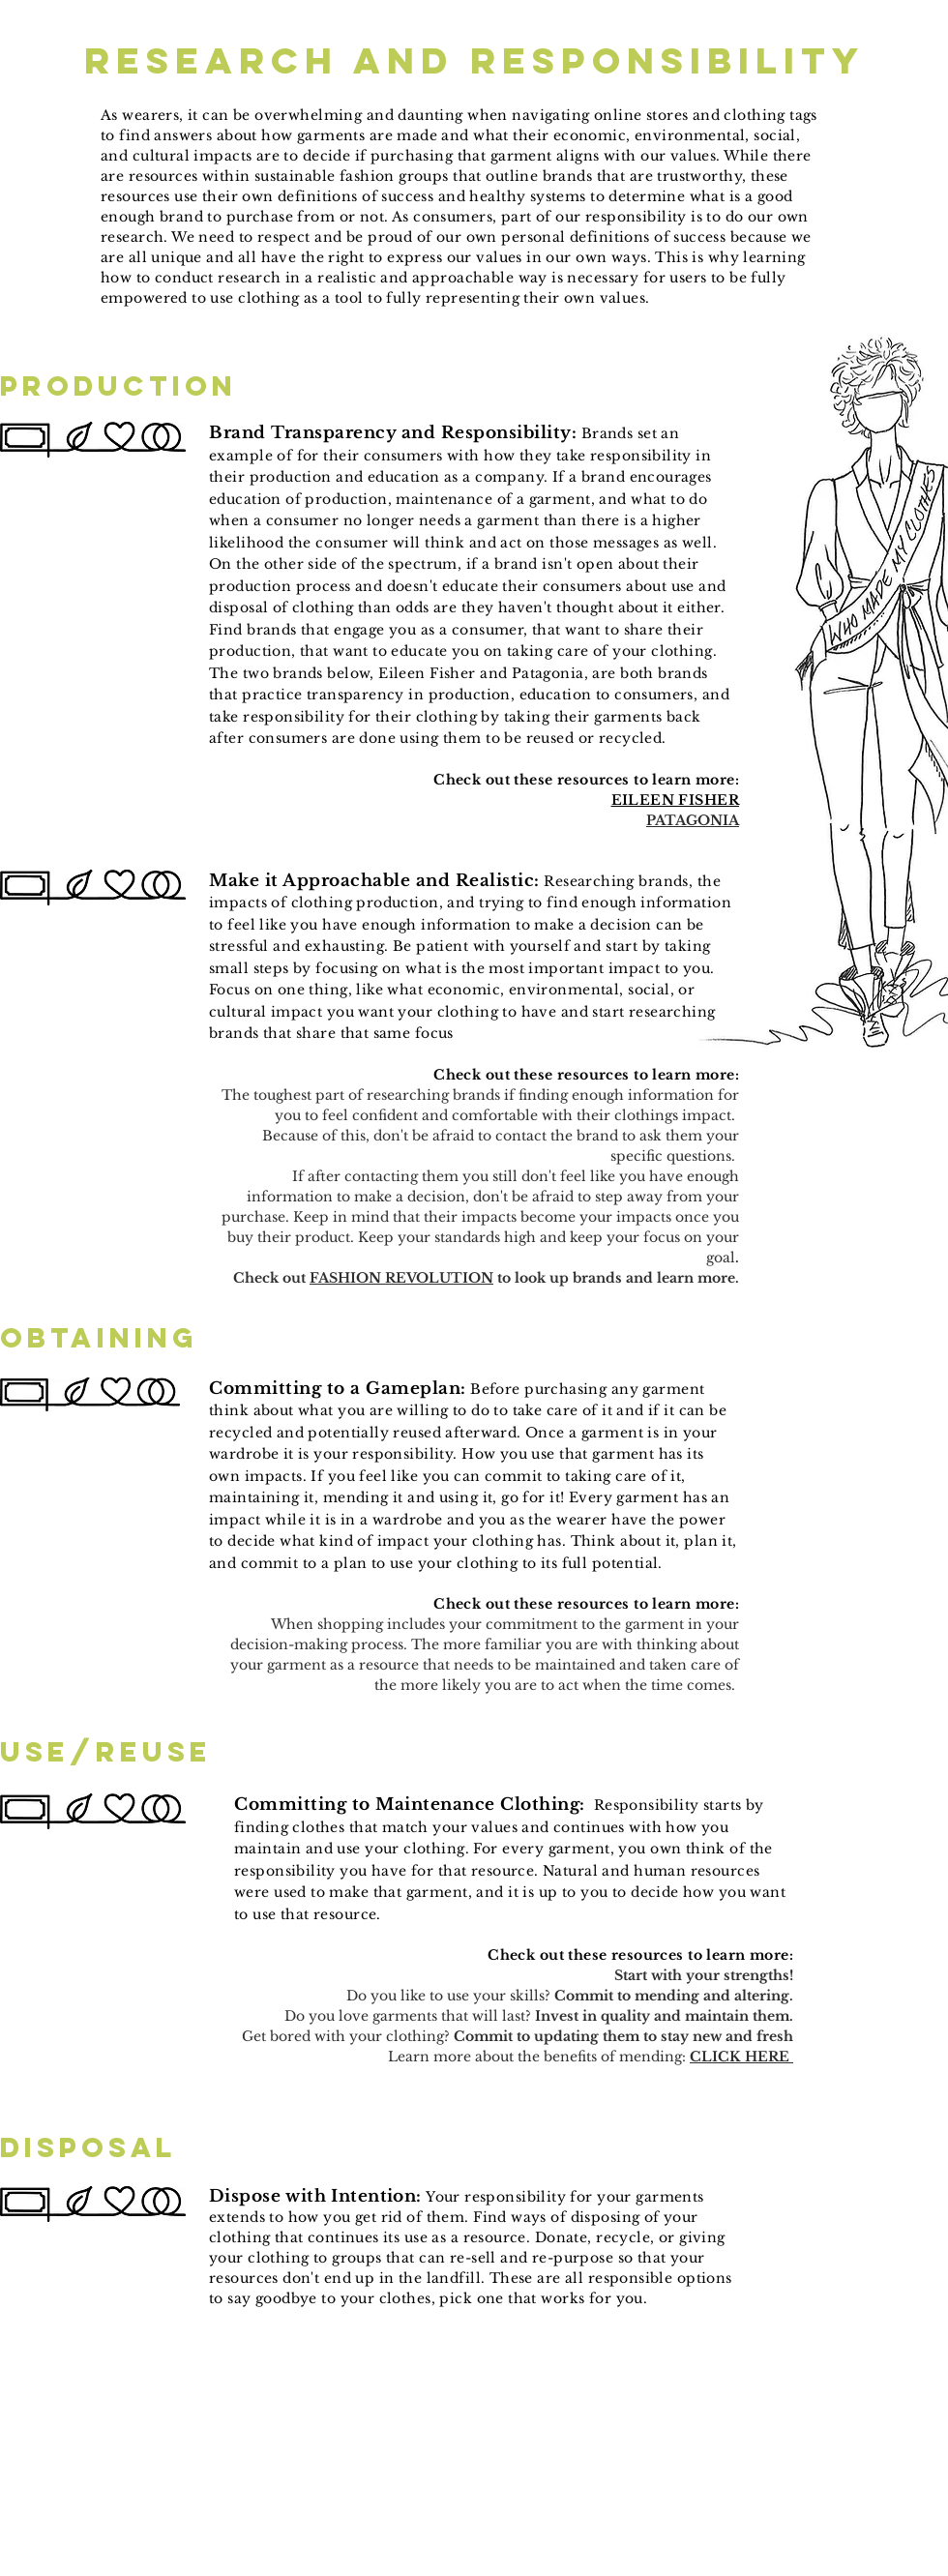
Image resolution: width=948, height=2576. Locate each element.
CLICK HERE (741, 2056)
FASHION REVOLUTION (401, 1278)
